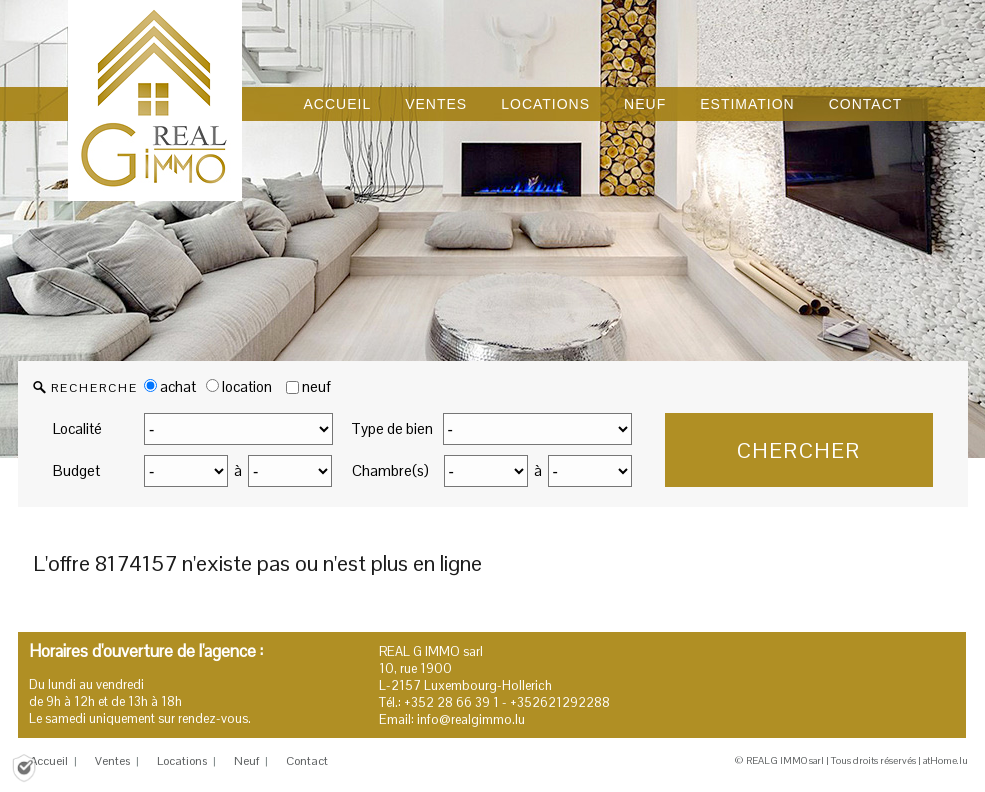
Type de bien (392, 428)
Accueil (49, 761)
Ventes (112, 761)
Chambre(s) (390, 470)
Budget (76, 470)
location (239, 386)
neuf (316, 386)
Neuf (246, 761)
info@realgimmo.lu (471, 719)
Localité (77, 428)
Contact (307, 761)
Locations (182, 761)
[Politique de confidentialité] (24, 766)
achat (170, 386)
